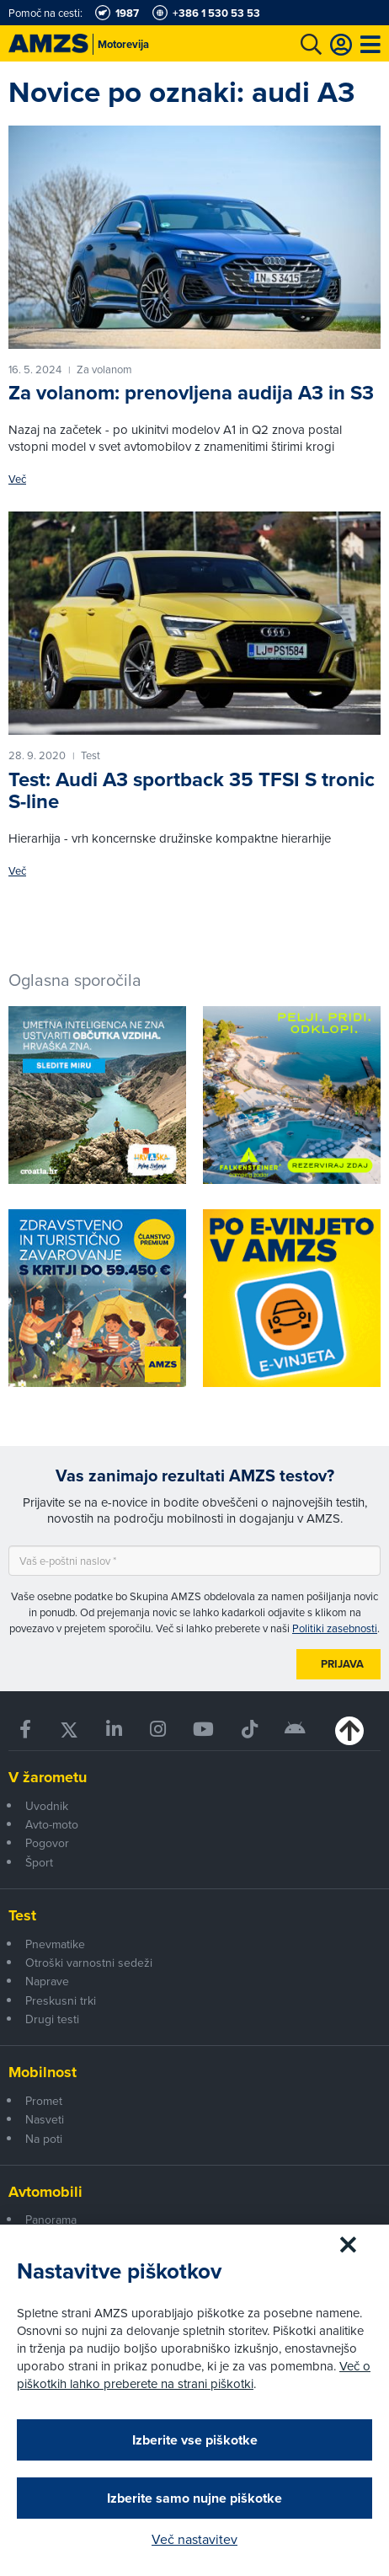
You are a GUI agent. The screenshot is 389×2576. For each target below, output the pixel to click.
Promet (43, 2100)
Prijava (342, 1664)
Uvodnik (46, 1805)
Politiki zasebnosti (334, 1628)
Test (22, 1915)
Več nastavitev (194, 2539)
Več (17, 479)
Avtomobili (45, 2192)
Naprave (47, 1981)
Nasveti (44, 2119)
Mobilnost (42, 2072)
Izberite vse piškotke (195, 2440)
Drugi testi (52, 2019)
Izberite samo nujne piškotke (194, 2498)
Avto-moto (51, 1824)
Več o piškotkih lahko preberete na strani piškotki (193, 2374)
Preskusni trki (60, 2000)
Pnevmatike (55, 1944)
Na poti (43, 2138)
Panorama (51, 2219)
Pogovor (47, 1842)
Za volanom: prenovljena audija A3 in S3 (191, 392)
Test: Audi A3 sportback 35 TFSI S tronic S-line (191, 790)
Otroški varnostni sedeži (88, 1962)
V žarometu (47, 1777)
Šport (39, 1862)
